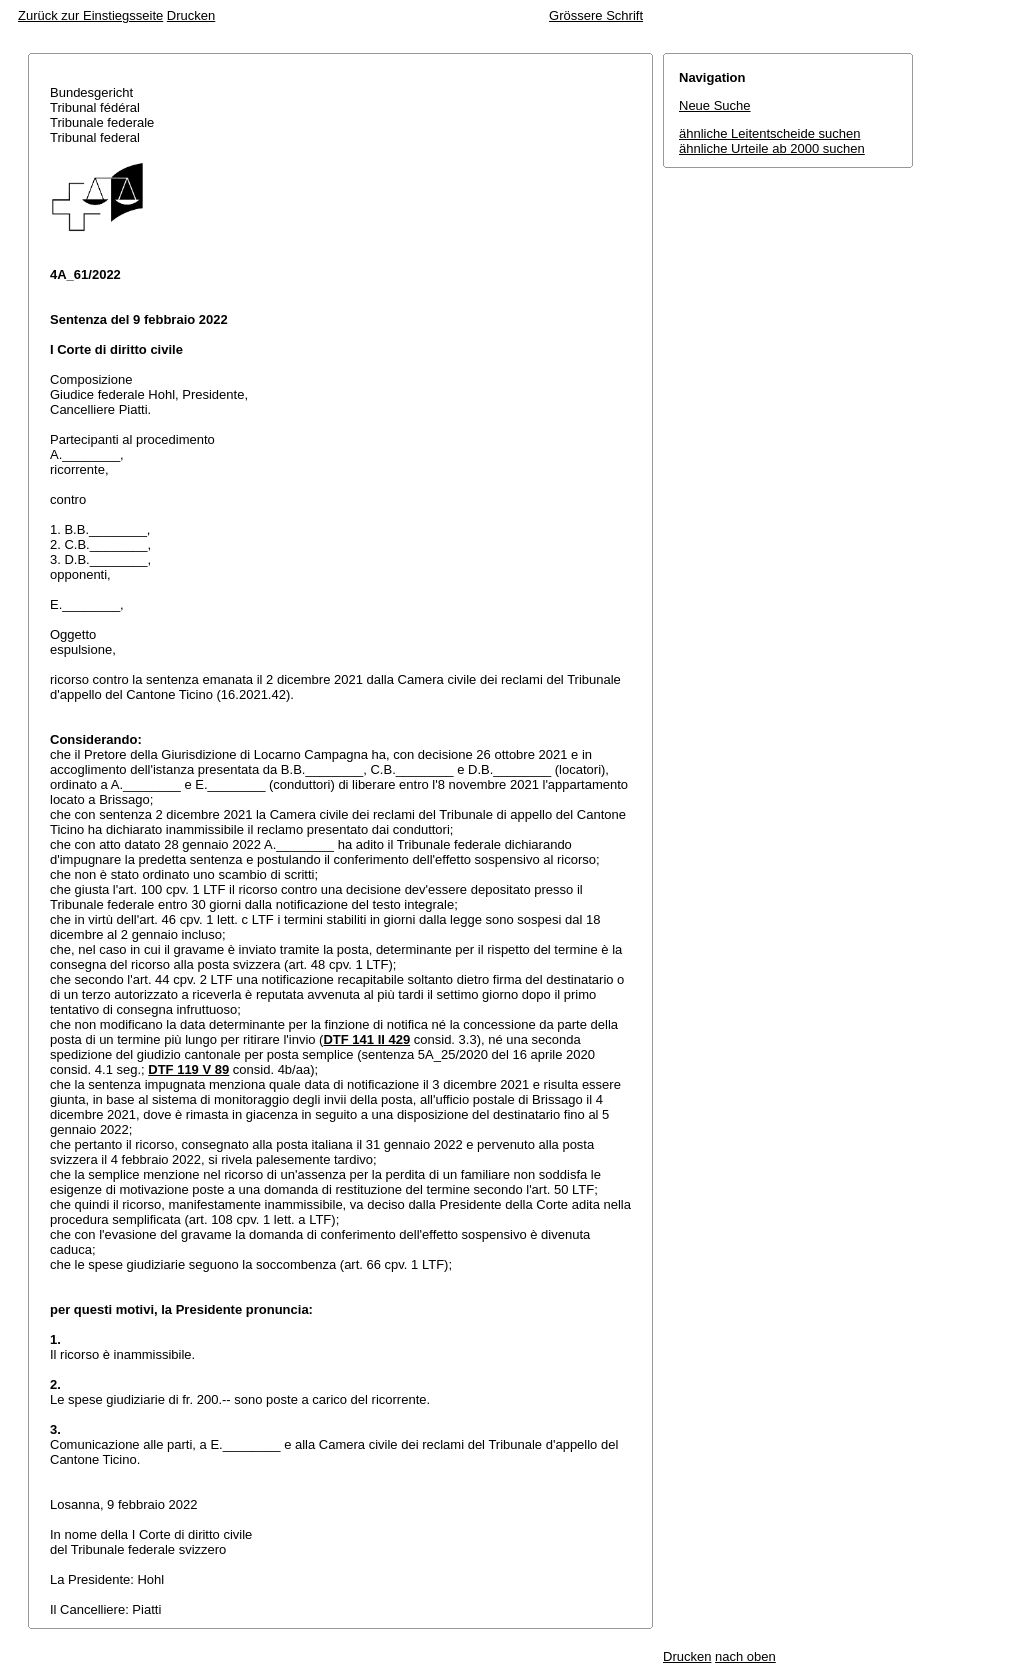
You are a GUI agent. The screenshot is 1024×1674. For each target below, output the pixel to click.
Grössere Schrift (596, 15)
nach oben (745, 1656)
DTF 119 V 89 (188, 1069)
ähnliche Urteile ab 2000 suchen (772, 148)
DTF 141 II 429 (366, 1039)
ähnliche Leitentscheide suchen (769, 133)
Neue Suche (715, 105)
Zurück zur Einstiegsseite (90, 15)
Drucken (191, 15)
